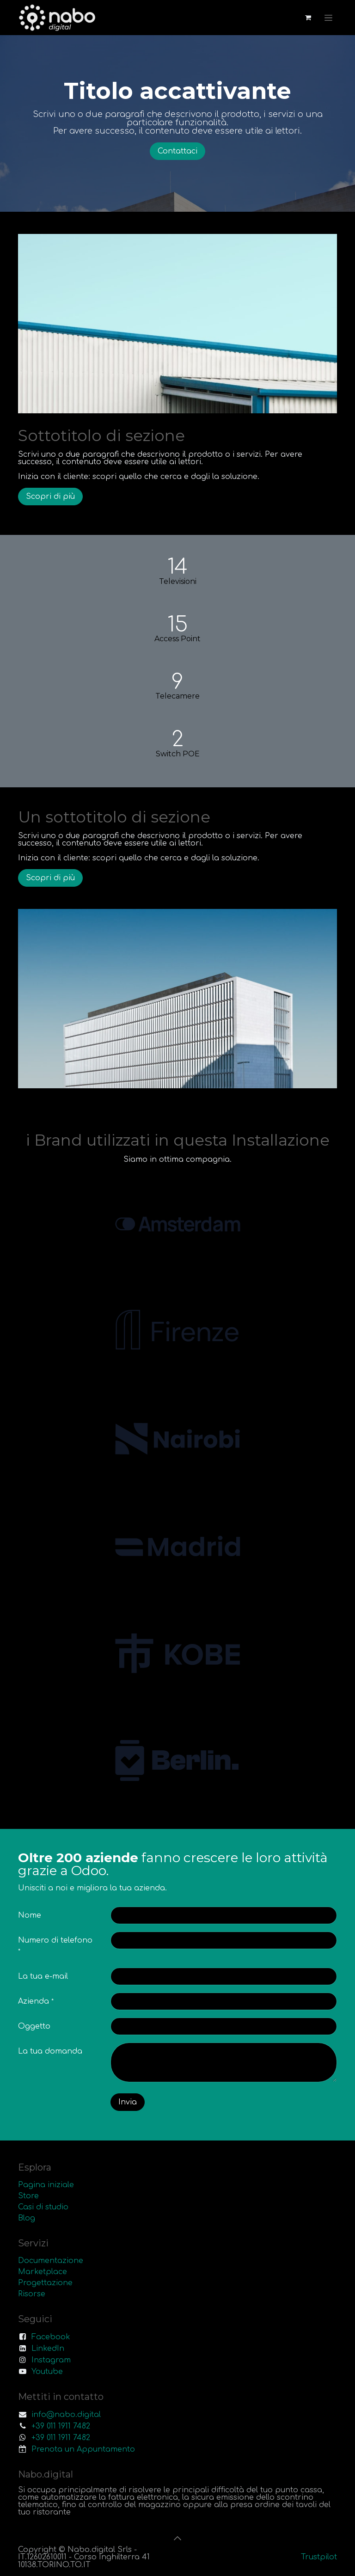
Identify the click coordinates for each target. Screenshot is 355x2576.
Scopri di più (50, 496)
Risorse (31, 2294)
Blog (26, 2218)
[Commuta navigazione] (328, 17)
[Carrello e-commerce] (308, 17)
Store (28, 2196)
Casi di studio (43, 2207)
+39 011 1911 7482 (60, 2426)
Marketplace (42, 2272)
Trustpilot (319, 2557)
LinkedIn (47, 2348)
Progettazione (45, 2283)
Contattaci (177, 151)
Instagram (51, 2360)
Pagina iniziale (46, 2185)
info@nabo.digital (66, 2414)
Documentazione (50, 2261)
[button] (177, 2538)
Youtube (47, 2371)
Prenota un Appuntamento (83, 2449)
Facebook (50, 2337)
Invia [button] (127, 2102)
